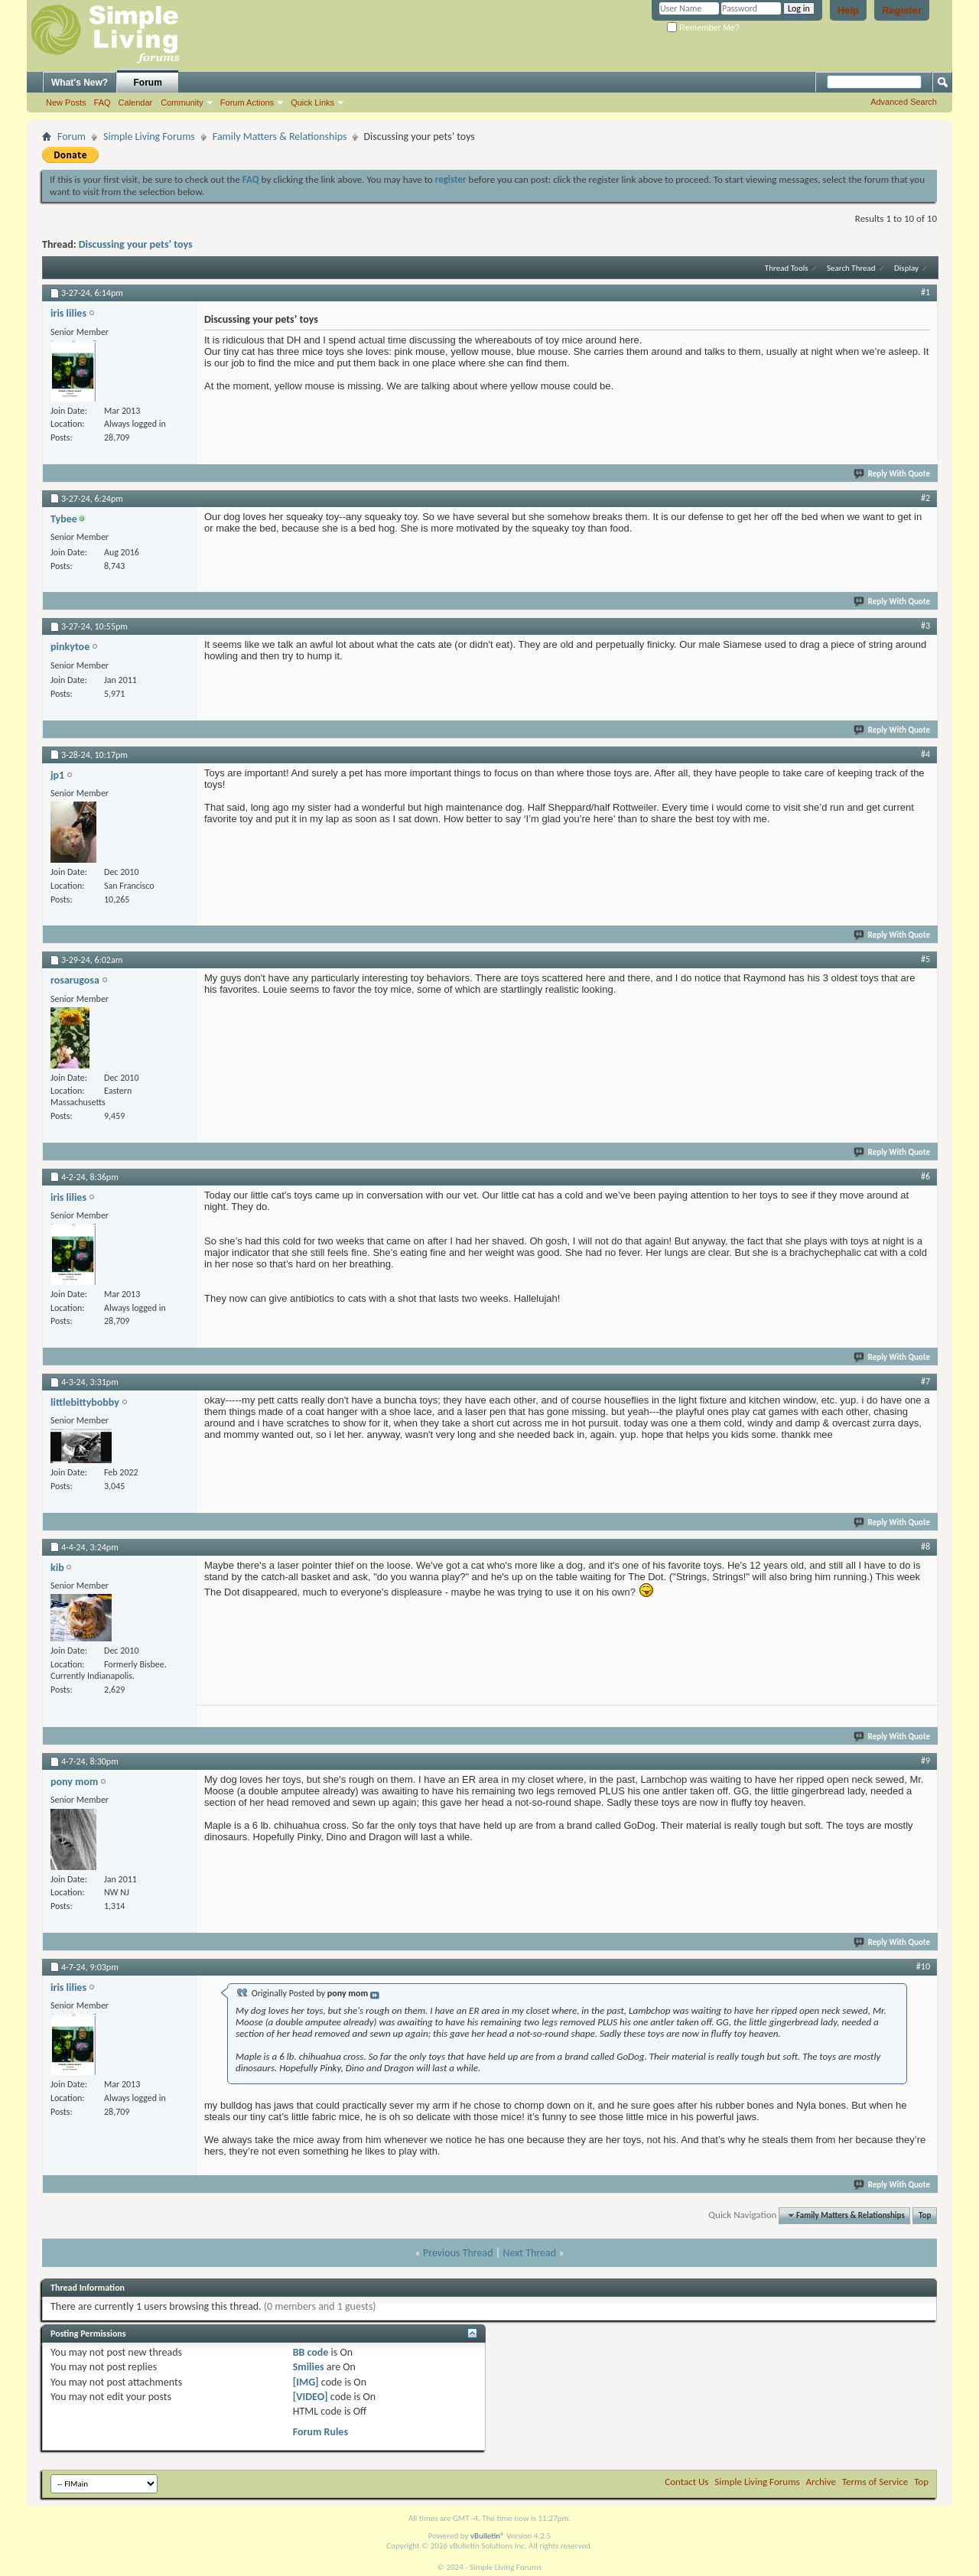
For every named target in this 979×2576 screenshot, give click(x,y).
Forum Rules (320, 2431)
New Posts (66, 102)
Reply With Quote (892, 474)
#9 (925, 1760)
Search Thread (851, 268)
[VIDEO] (310, 2396)
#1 (925, 292)
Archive (821, 2481)
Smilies (308, 2366)
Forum (148, 82)
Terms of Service (875, 2481)
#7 (925, 1381)
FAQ (102, 102)
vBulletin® (487, 2536)
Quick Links (312, 102)
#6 (925, 1176)
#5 (925, 959)
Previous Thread (458, 2252)
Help (848, 10)
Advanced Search (903, 101)
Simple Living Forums (149, 136)
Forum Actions (247, 102)
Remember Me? (703, 27)
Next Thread (529, 2252)
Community (182, 102)
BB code (311, 2352)
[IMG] (306, 2382)
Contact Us (686, 2481)
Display (906, 268)
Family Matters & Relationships (280, 136)
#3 (925, 625)
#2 (925, 498)
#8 (925, 1546)
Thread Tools (786, 268)
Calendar (136, 102)
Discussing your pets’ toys (136, 244)
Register (902, 10)
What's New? (79, 82)
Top (925, 2215)
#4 (925, 754)
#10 (923, 1966)
